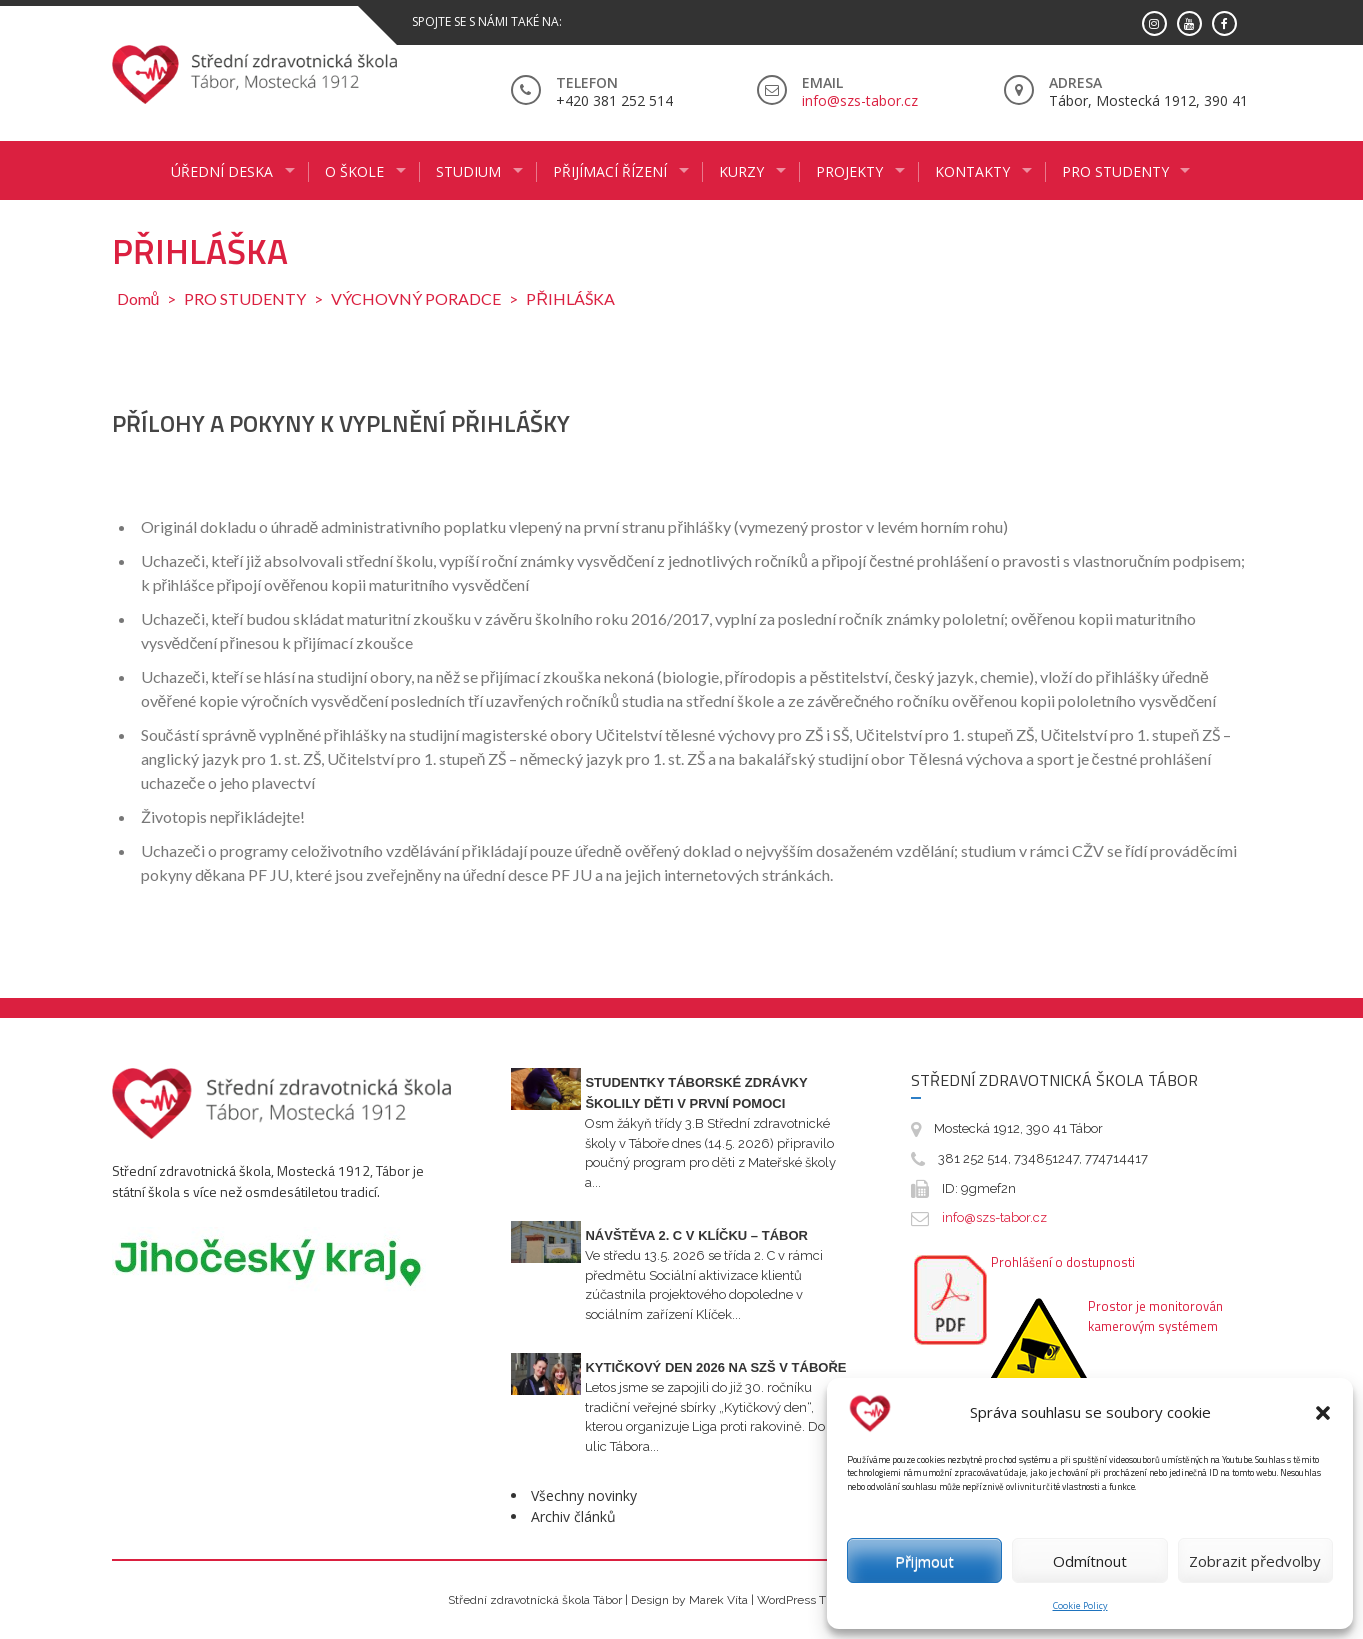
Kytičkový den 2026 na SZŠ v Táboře (715, 1367)
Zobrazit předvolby (1255, 1561)
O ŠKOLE (354, 171)
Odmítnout (1090, 1561)
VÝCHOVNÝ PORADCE (416, 298)
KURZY (741, 171)
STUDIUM (468, 171)
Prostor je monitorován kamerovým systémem (1155, 1316)
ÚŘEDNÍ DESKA (222, 171)
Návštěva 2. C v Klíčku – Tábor (696, 1235)
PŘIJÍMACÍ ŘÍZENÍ (610, 171)
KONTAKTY (972, 171)
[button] (1323, 1413)
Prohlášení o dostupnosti (1063, 1262)
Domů (138, 298)
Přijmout (924, 1561)
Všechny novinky (584, 1495)
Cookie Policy (1080, 1605)
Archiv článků (573, 1516)
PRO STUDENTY (1115, 171)
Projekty (849, 171)
